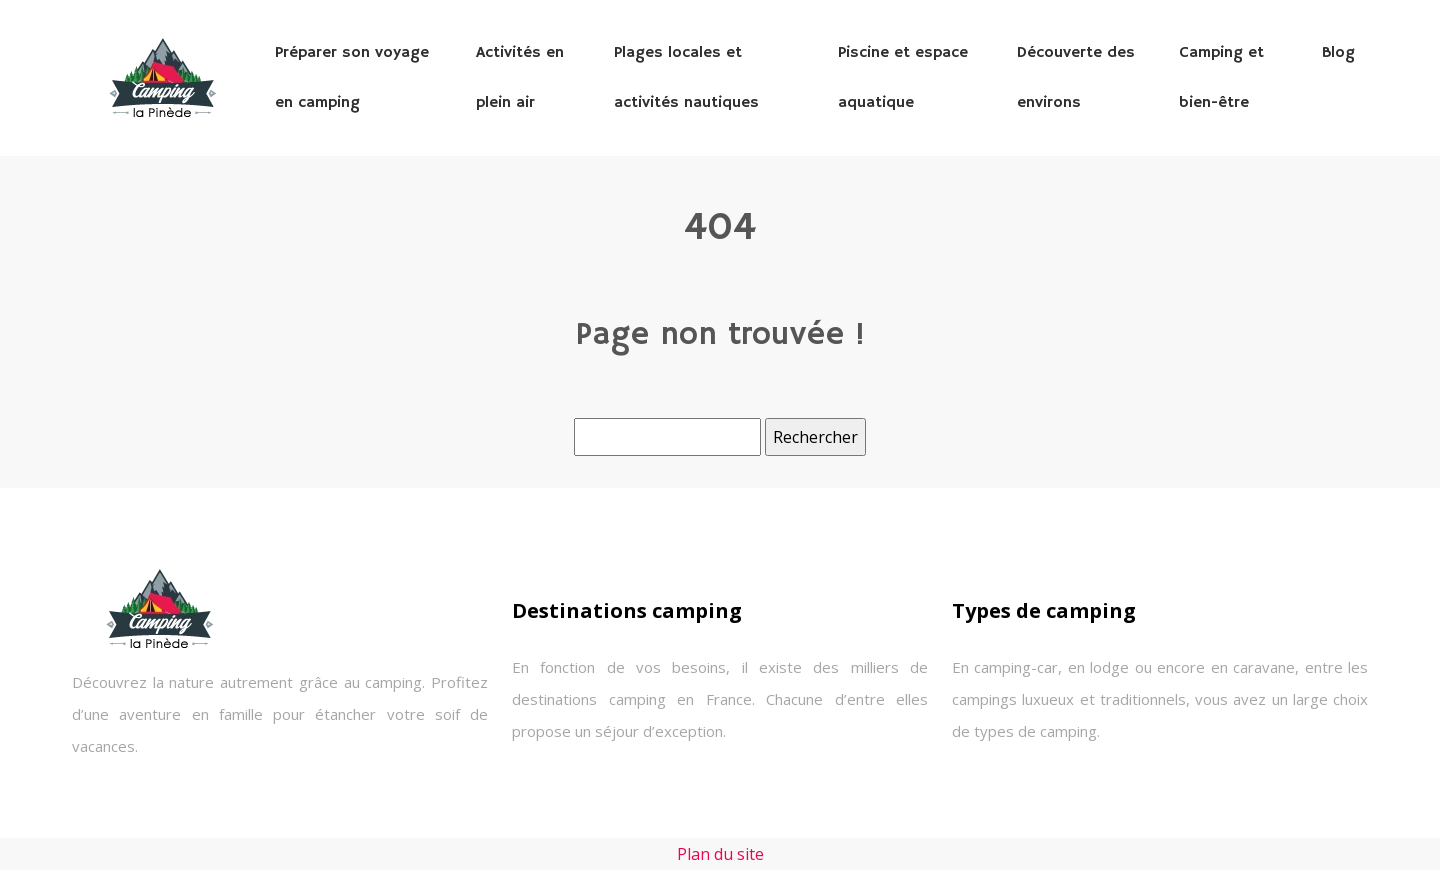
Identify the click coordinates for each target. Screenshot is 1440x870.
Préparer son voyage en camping (352, 78)
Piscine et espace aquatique (903, 78)
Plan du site (720, 854)
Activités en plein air (520, 78)
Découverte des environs (1076, 78)
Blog (1338, 53)
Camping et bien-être (1221, 78)
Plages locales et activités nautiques (686, 78)
